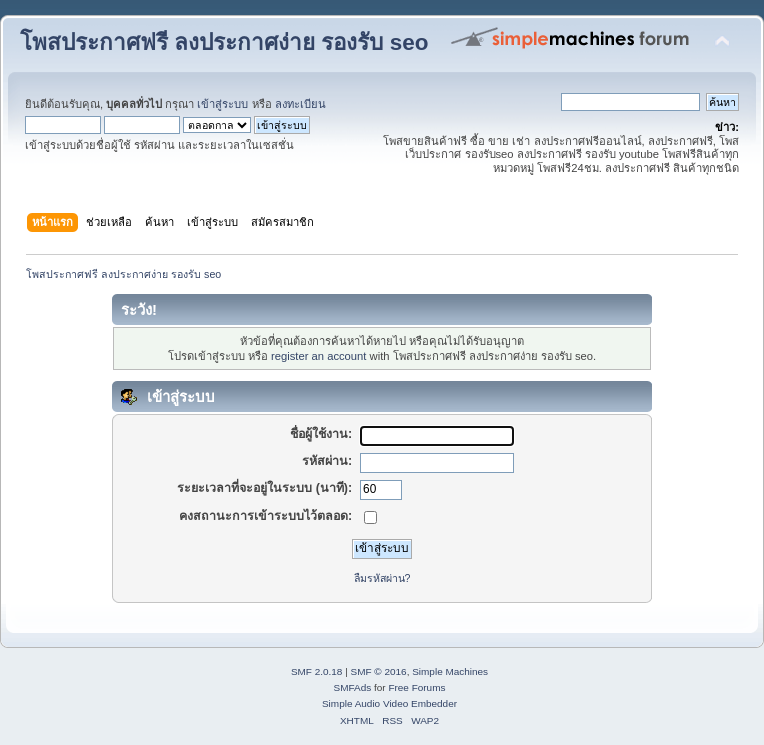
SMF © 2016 (379, 671)
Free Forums (416, 687)
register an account (318, 356)
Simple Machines (450, 671)
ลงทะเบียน (300, 104)
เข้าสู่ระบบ (222, 104)
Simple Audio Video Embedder (389, 703)
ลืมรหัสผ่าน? (382, 578)
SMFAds (353, 687)
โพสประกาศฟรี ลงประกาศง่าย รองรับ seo (224, 42)
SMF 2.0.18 (317, 671)
